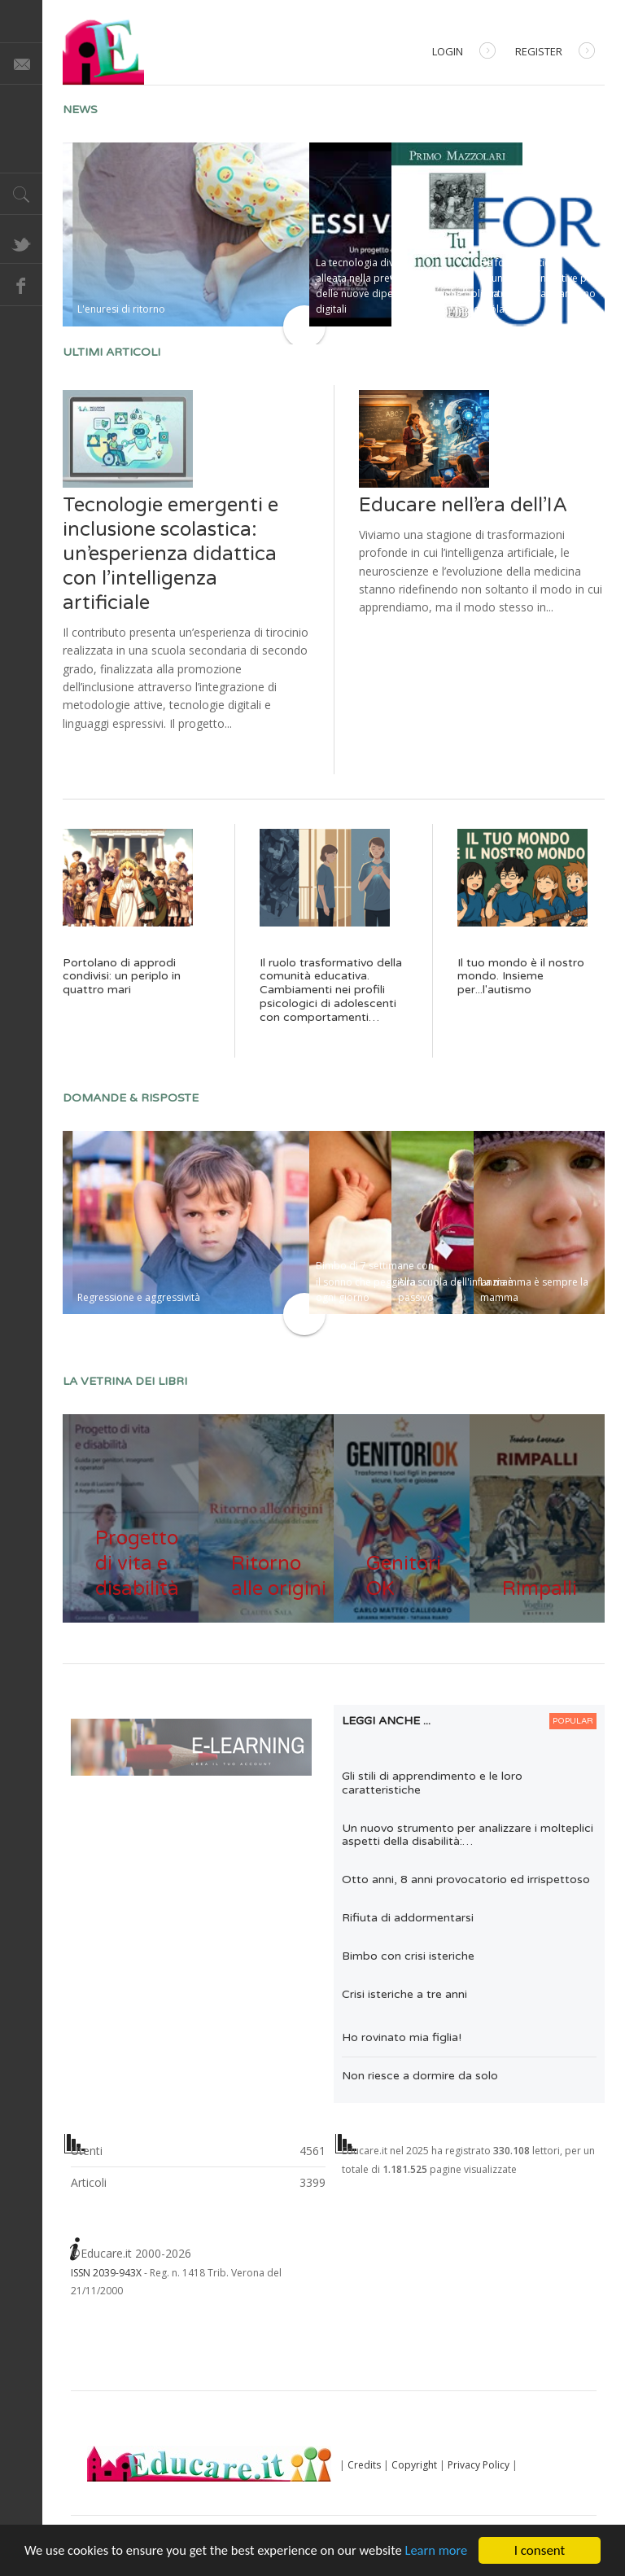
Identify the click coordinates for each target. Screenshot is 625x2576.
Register (555, 53)
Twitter (21, 242)
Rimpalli (539, 1589)
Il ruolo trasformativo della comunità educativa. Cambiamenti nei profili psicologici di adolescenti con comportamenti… (331, 990)
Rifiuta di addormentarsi (408, 1918)
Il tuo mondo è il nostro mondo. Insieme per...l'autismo (520, 976)
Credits (364, 2465)
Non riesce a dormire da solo (420, 2076)
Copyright (414, 2465)
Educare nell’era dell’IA (463, 505)
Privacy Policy (478, 2465)
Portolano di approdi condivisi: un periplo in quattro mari (122, 976)
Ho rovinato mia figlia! (401, 2037)
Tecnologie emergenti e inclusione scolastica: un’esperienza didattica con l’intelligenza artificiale (170, 554)
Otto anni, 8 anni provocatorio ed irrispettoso (466, 1879)
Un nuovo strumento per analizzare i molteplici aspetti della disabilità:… (467, 1835)
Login (464, 53)
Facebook (21, 285)
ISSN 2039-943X (106, 2273)
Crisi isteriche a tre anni (404, 1994)
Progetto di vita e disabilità (137, 1564)
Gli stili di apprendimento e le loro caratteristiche (432, 1783)
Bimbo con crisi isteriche (408, 1956)
